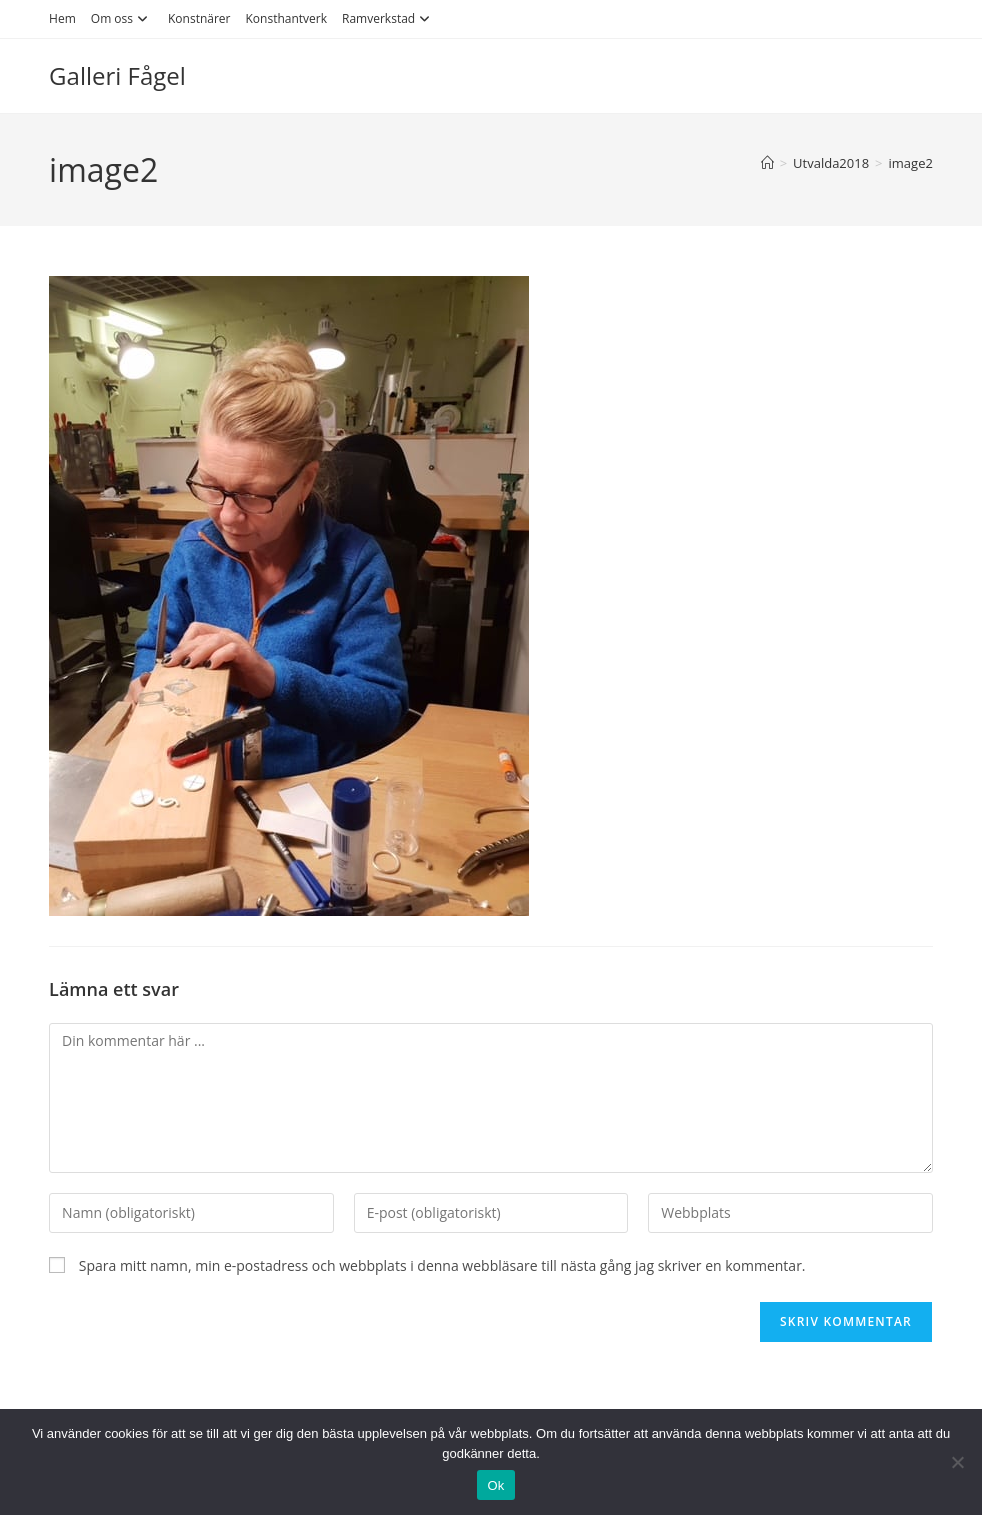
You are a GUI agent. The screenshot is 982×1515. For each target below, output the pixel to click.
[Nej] (957, 1462)
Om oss (122, 18)
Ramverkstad (388, 18)
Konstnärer (199, 18)
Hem (62, 18)
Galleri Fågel (117, 75)
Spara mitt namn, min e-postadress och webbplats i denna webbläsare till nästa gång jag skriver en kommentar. (442, 1265)
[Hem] (767, 163)
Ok (495, 1485)
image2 (911, 163)
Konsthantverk (287, 18)
